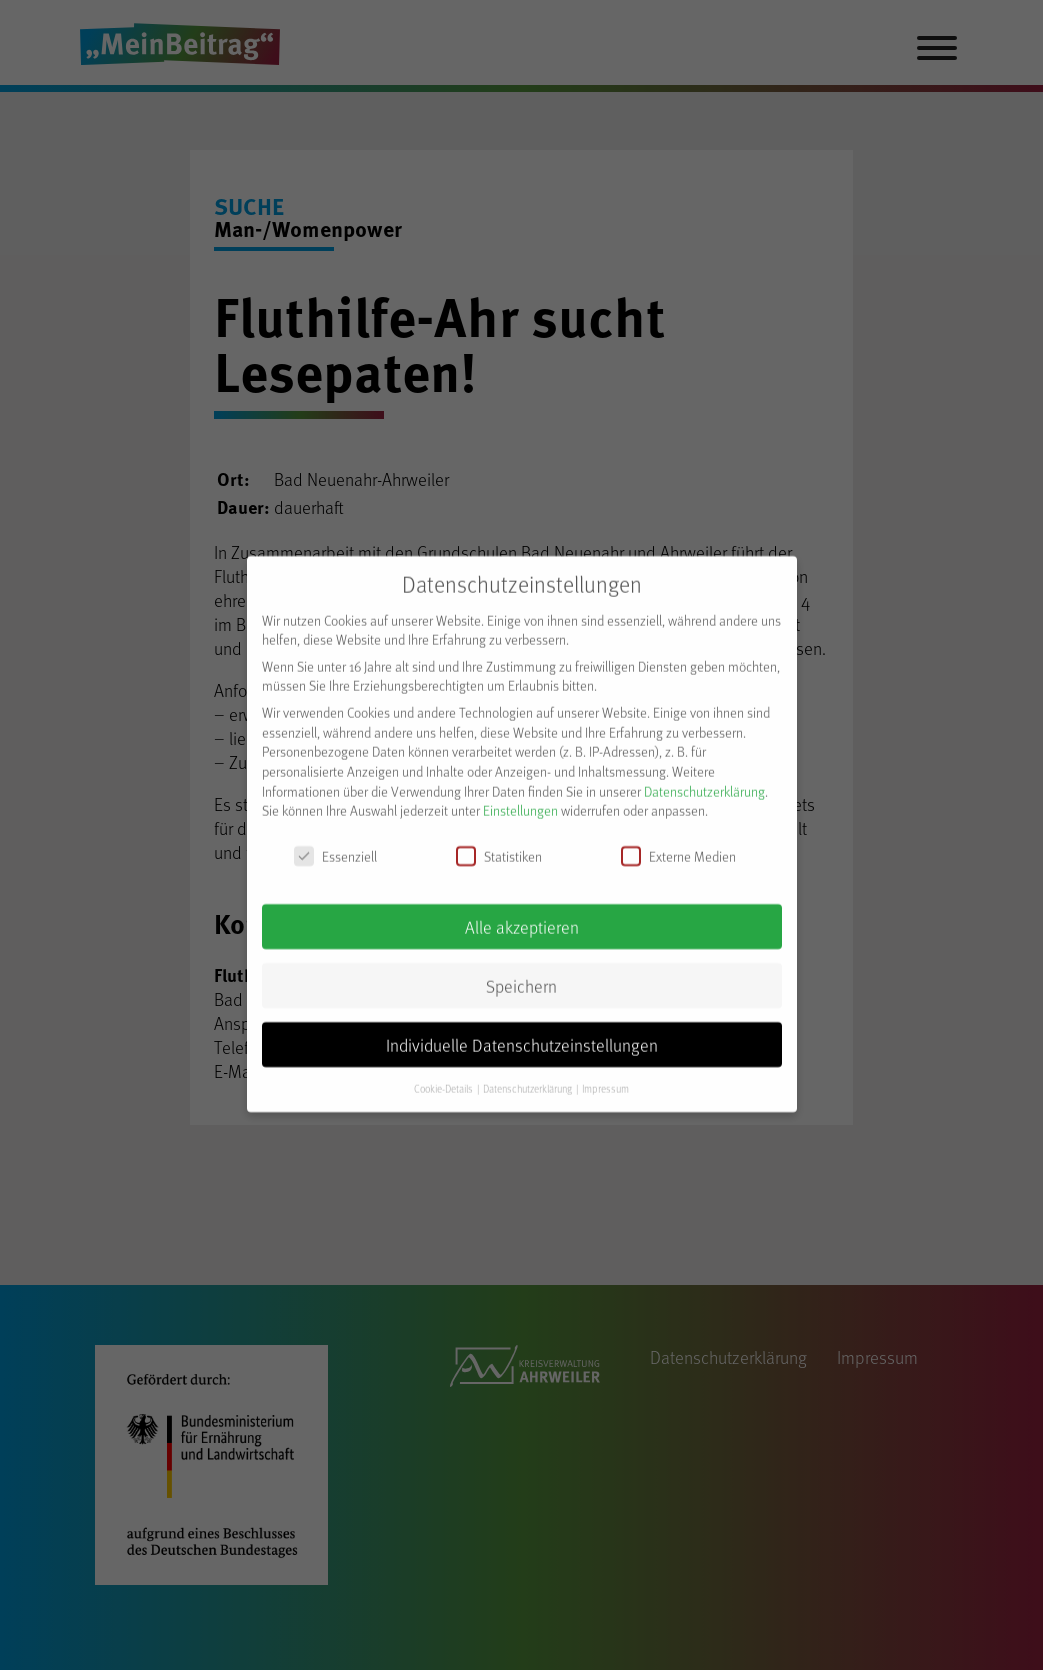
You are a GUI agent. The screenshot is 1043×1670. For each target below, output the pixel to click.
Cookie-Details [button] (444, 1077)
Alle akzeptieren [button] (522, 915)
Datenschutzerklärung (704, 779)
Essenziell (335, 845)
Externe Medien (678, 845)
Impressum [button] (605, 1077)
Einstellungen (520, 799)
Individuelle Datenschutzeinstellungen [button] (522, 1033)
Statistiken (499, 845)
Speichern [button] (521, 974)
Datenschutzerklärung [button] (528, 1077)
